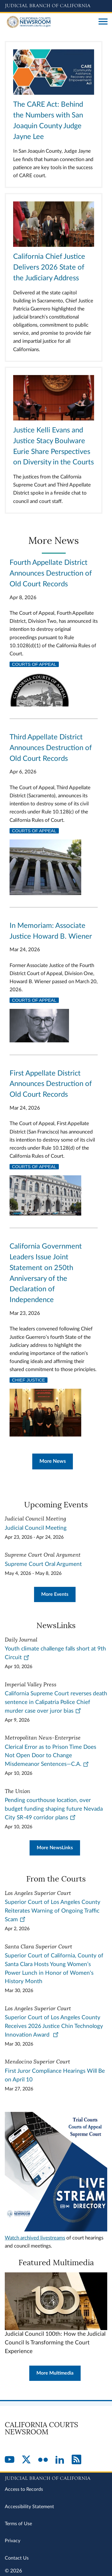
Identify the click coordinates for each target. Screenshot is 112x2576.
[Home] (49, 22)
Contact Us (17, 2558)
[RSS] (76, 2460)
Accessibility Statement (29, 2506)
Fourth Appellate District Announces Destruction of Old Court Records (51, 573)
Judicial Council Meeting (36, 1528)
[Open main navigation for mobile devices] (103, 22)
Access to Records (24, 2489)
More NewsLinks (55, 1847)
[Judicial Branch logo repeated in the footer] (56, 2477)
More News (52, 1461)
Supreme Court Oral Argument (43, 1564)
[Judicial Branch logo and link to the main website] (56, 6)
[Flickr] (43, 2460)
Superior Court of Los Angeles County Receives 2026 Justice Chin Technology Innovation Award (54, 2026)
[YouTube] (9, 2460)
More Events (54, 1594)
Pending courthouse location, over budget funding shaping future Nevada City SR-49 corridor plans (54, 1809)
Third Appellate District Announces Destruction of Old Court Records (51, 748)
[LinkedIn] (60, 2460)
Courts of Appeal (34, 664)
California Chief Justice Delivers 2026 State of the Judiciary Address (49, 267)
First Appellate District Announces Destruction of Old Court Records (51, 1084)
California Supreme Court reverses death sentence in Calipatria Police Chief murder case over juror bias (56, 1702)
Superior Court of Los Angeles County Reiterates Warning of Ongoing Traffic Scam (52, 1910)
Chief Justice (28, 1380)
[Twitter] (26, 2460)
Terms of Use (18, 2523)
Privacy (12, 2540)
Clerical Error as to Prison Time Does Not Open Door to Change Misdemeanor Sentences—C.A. (50, 1755)
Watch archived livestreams (35, 2237)
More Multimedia (54, 2373)
